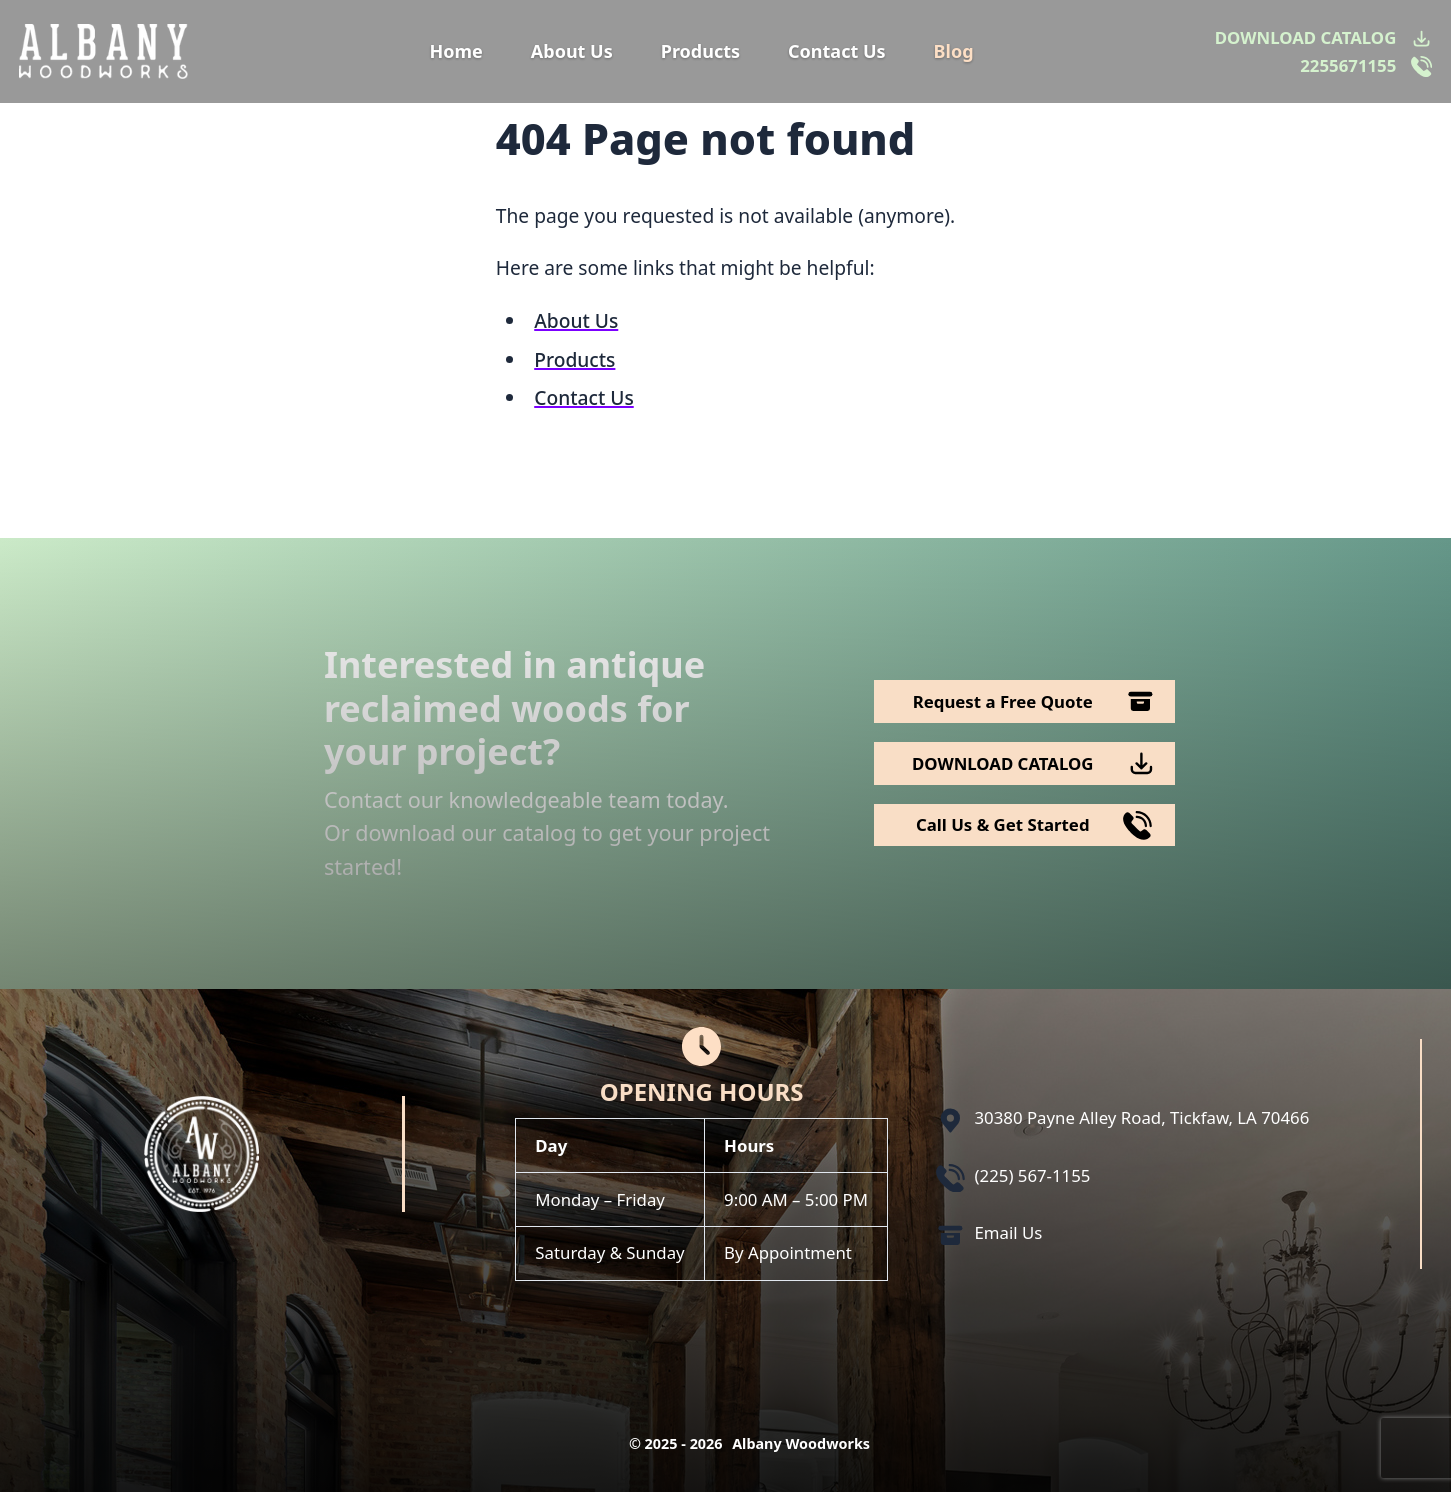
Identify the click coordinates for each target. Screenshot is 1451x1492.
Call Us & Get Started (1003, 824)
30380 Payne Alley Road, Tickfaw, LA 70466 (1142, 1117)
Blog (954, 51)
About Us (572, 51)
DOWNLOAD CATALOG (1305, 37)
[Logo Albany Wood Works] (103, 51)
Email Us (1009, 1232)
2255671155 (1348, 65)
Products (700, 51)
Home (455, 51)
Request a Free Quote (1003, 701)
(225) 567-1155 (1033, 1175)
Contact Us (837, 51)
